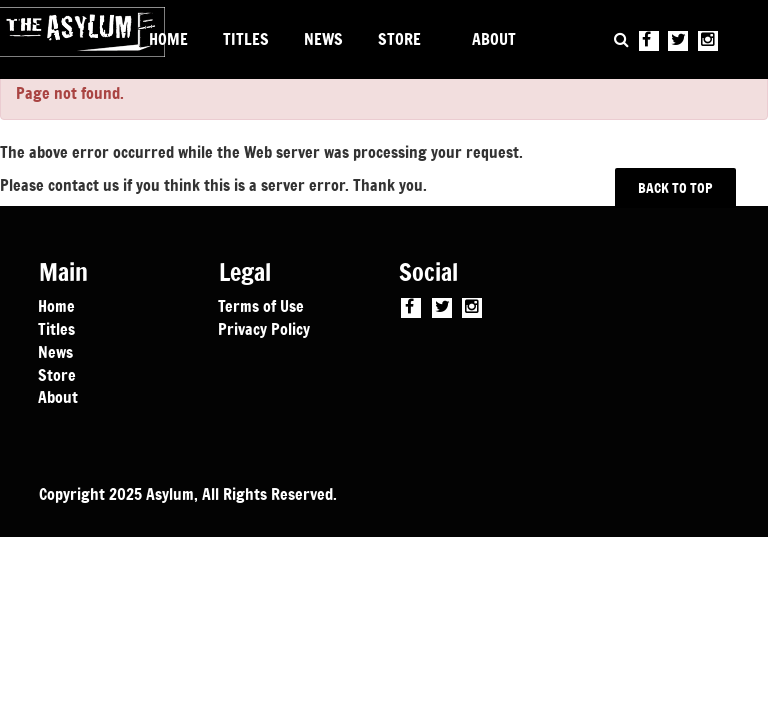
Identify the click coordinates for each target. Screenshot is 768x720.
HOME (168, 39)
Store (57, 374)
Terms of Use (261, 305)
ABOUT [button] (494, 39)
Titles (56, 328)
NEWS (323, 39)
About (58, 396)
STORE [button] (399, 39)
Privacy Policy (264, 328)
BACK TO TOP (676, 187)
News (55, 351)
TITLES (246, 39)
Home (56, 305)
